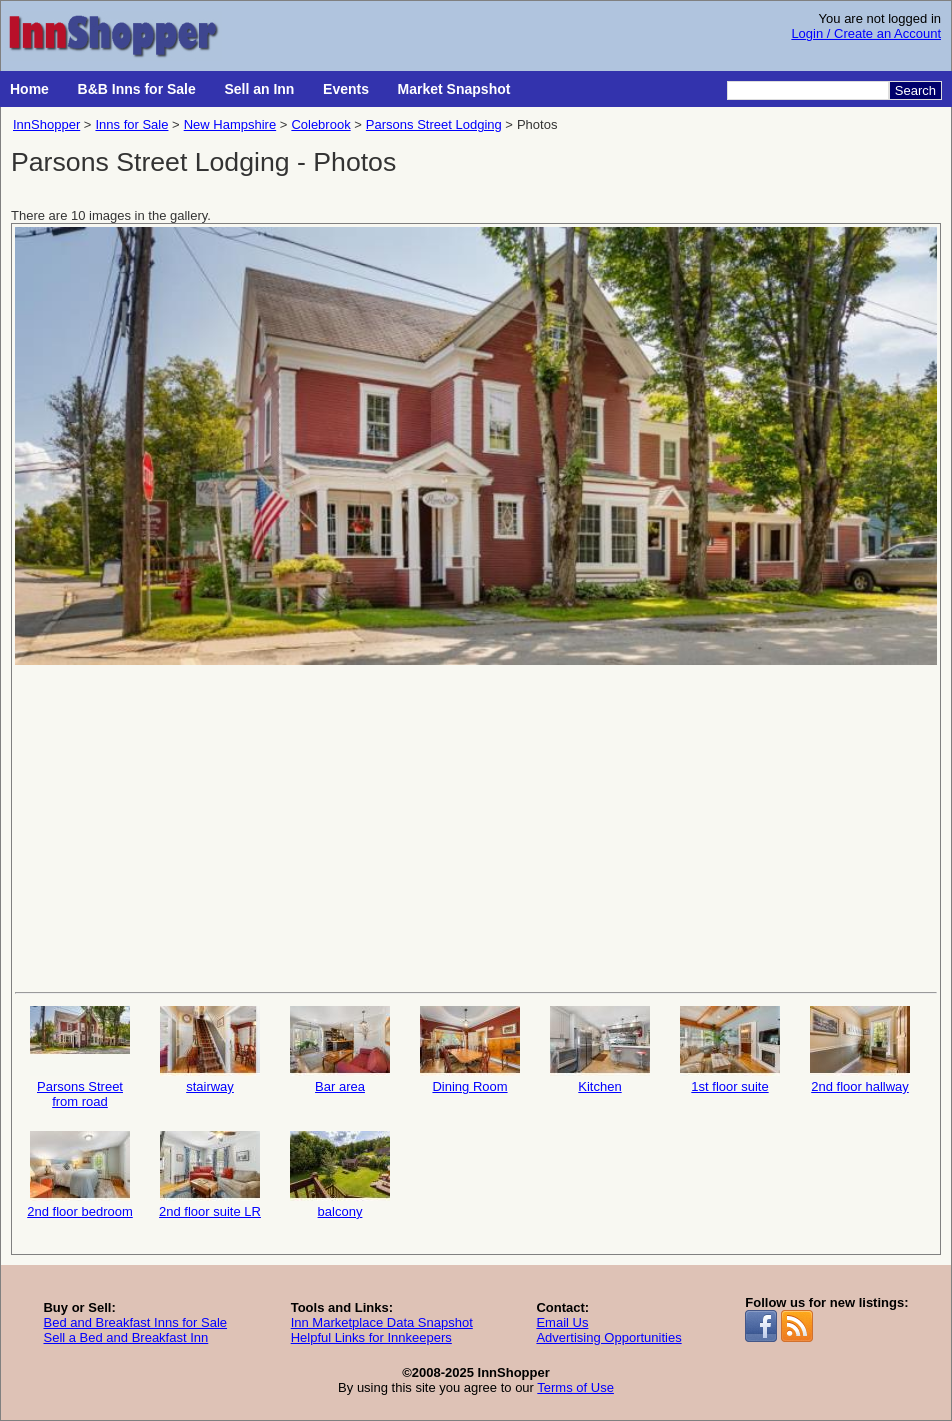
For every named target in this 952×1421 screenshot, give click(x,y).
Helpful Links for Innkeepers (371, 1337)
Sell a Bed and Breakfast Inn (125, 1337)
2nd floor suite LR (210, 1175)
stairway (210, 1050)
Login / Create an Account (866, 33)
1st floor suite (730, 1050)
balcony (340, 1175)
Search (915, 90)
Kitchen (600, 1050)
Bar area (340, 1050)
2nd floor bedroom (80, 1175)
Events (346, 89)
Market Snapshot (454, 89)
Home (29, 89)
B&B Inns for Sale (137, 89)
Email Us (562, 1322)
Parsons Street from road (80, 1057)
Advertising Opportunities (608, 1337)
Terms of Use (575, 1387)
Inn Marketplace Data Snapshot (382, 1322)
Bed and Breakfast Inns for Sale (135, 1322)
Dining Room (470, 1050)
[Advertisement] (476, 827)
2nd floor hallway (860, 1050)
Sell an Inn (259, 89)
